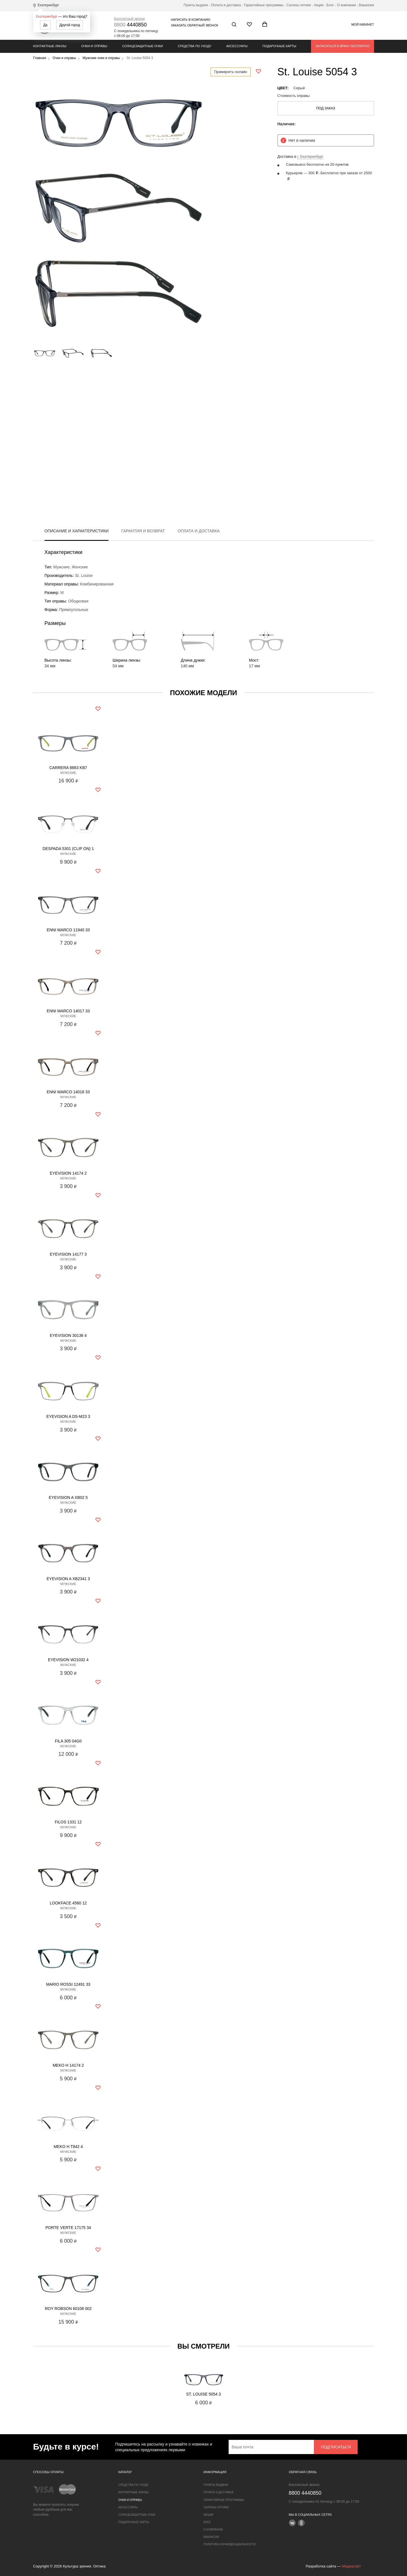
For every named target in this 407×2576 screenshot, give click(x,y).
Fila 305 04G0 (68, 1741)
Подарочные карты (279, 46)
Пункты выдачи (196, 5)
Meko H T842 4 (68, 2146)
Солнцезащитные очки (142, 46)
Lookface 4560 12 (68, 1903)
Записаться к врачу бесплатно (342, 46)
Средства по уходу (194, 46)
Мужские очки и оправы (101, 58)
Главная (39, 58)
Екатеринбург (47, 16)
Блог (330, 5)
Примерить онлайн (230, 72)
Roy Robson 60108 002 (68, 2308)
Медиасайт (351, 2566)
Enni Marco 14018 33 (68, 1092)
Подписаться (336, 2447)
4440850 (130, 25)
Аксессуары (237, 46)
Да (45, 25)
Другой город (69, 25)
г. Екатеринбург (310, 156)
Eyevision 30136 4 (68, 1335)
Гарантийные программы (263, 5)
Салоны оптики (299, 5)
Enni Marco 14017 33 (68, 1011)
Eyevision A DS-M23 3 (68, 1416)
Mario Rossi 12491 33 (68, 1984)
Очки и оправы (94, 46)
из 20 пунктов (336, 164)
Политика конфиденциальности (230, 2544)
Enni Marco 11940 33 (68, 930)
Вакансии (366, 5)
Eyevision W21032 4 (68, 1659)
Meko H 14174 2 (68, 2065)
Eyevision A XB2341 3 (68, 1578)
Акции (318, 5)
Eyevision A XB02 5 (68, 1497)
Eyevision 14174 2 (68, 1173)
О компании (346, 5)
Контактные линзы (49, 46)
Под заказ (325, 108)
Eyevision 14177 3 (68, 1254)
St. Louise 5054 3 (203, 2394)
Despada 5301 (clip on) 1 (68, 848)
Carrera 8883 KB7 (68, 767)
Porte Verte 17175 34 (68, 2227)
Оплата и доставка (226, 5)
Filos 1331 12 (68, 1822)
